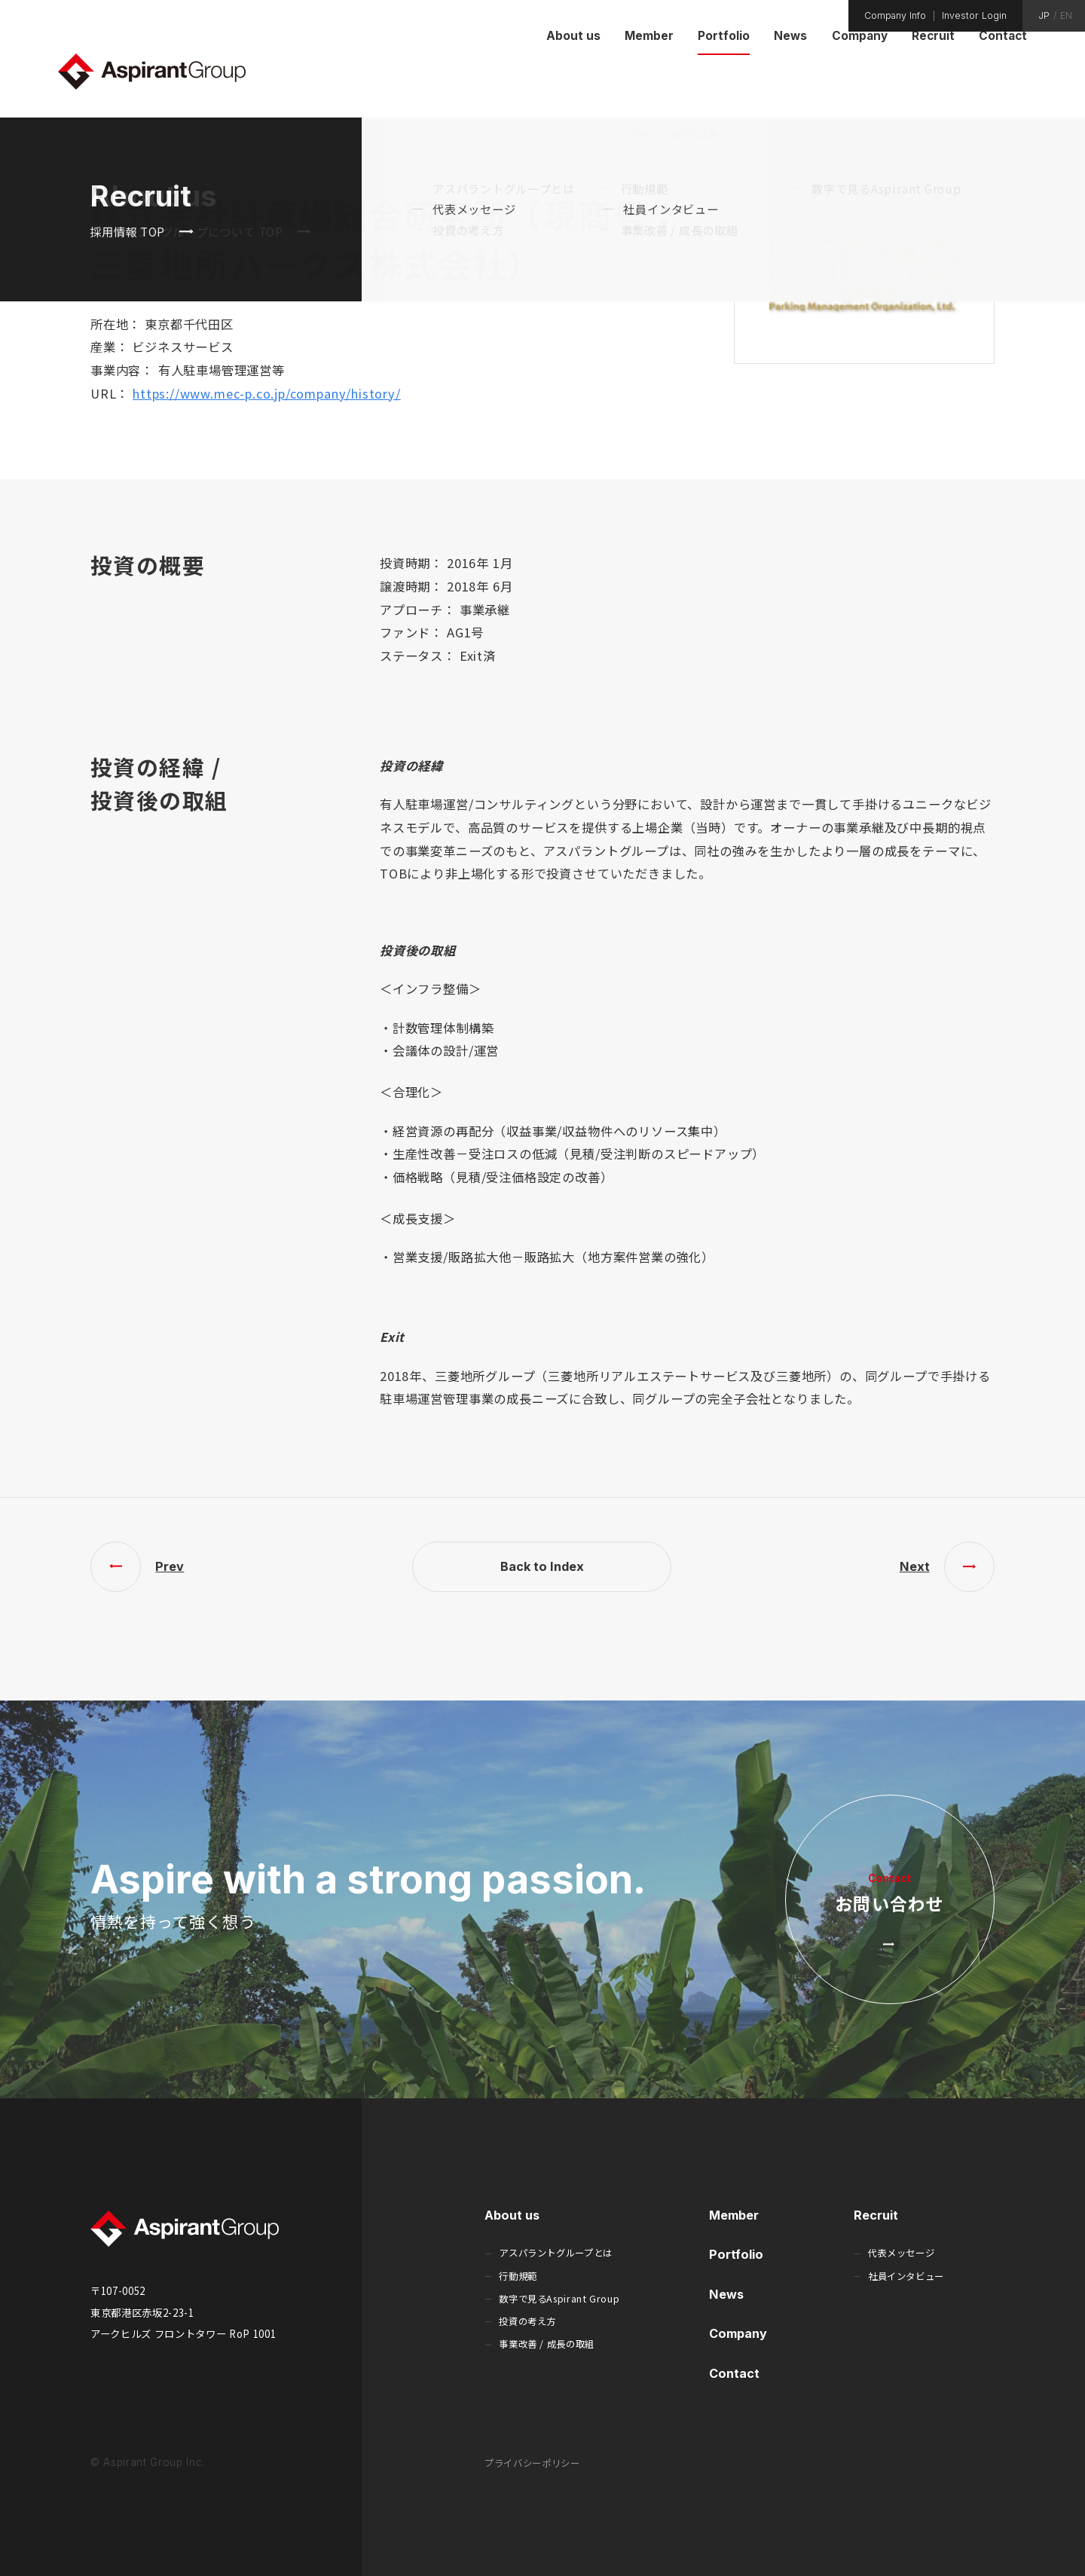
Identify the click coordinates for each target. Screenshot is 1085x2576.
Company (738, 2333)
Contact (734, 2373)
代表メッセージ (901, 2253)
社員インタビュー (906, 2276)
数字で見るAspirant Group (559, 2299)
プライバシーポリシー (531, 2463)
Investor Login (974, 15)
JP (1044, 15)
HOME (638, 133)
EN (1066, 15)
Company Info (895, 15)
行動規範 (518, 2276)
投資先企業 (696, 133)
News (726, 2294)
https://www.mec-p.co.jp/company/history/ (267, 393)
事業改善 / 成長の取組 (546, 2344)
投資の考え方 (527, 2321)
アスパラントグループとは (556, 2253)
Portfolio (736, 2254)
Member (734, 2215)
